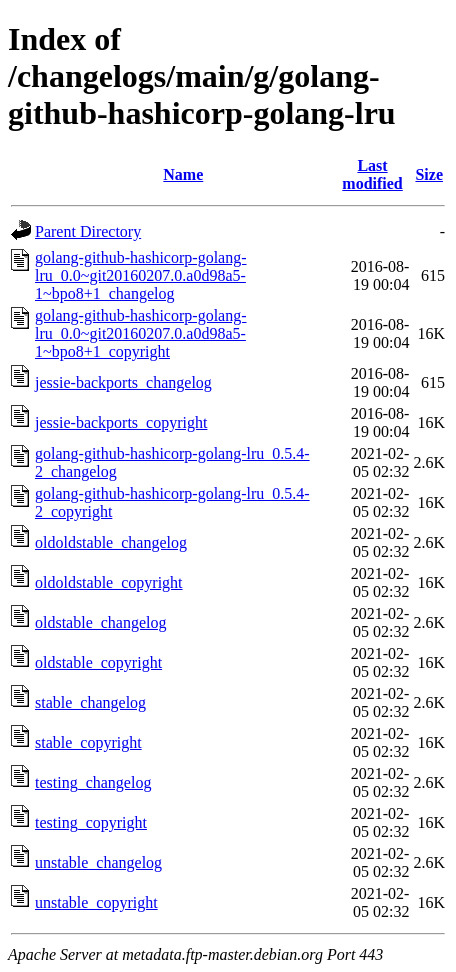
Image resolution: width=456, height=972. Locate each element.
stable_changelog (90, 702)
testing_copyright (91, 822)
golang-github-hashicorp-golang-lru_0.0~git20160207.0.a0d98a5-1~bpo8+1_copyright (141, 333)
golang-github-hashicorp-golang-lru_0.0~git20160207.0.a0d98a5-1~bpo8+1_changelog (141, 275)
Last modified (372, 174)
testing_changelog (93, 782)
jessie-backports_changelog (123, 382)
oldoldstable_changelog (111, 542)
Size (429, 174)
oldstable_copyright (98, 662)
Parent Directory (88, 231)
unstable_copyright (96, 902)
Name (183, 174)
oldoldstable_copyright (109, 582)
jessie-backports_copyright (121, 422)
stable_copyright (88, 742)
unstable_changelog (98, 862)
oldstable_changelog (101, 622)
